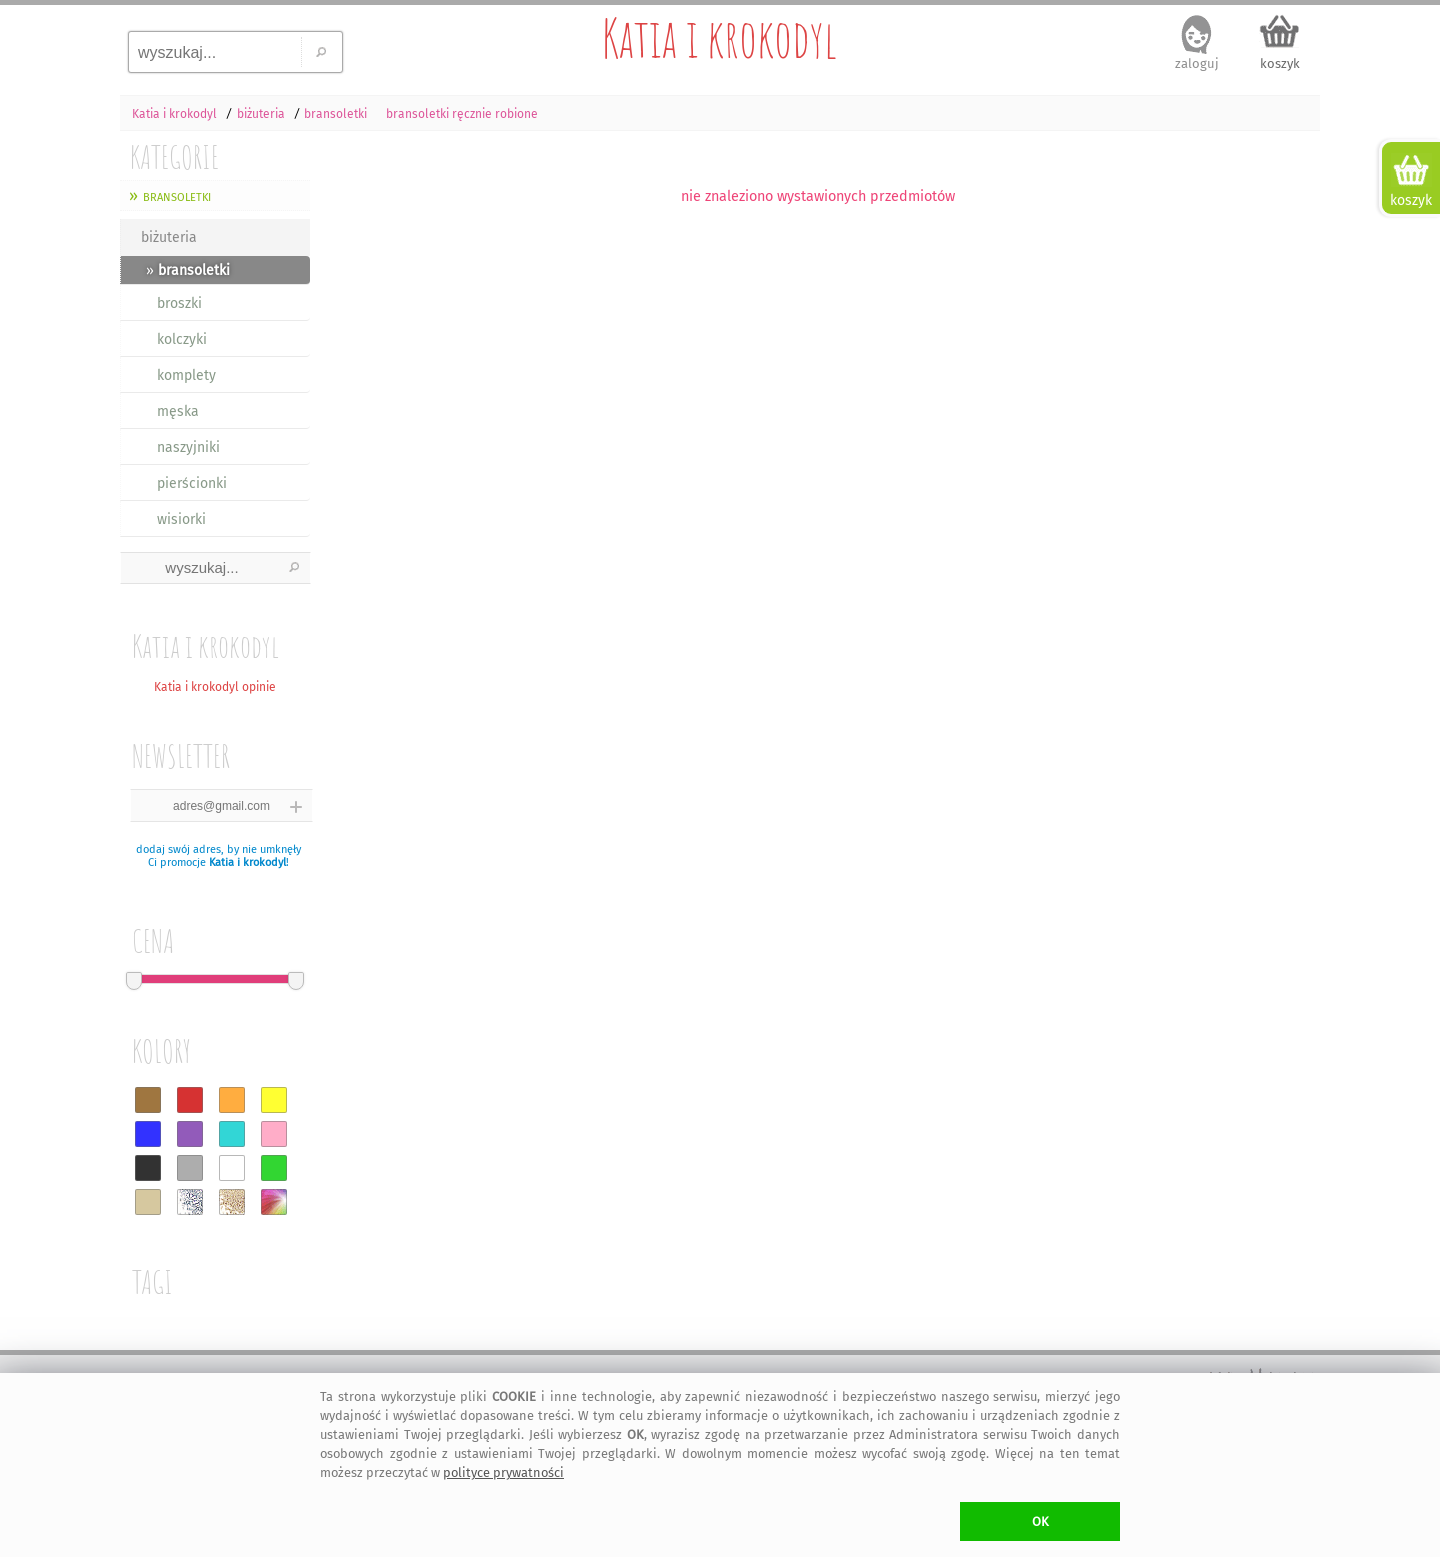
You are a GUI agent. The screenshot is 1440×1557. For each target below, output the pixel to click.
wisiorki (181, 519)
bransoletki (177, 195)
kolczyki (182, 339)
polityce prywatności (503, 1472)
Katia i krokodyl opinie (215, 687)
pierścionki (192, 483)
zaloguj (1197, 63)
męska (178, 411)
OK (1040, 1521)
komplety (186, 375)
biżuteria (169, 237)
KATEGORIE (174, 156)
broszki (179, 303)
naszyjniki (188, 447)
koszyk (1280, 63)
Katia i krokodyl (719, 38)
